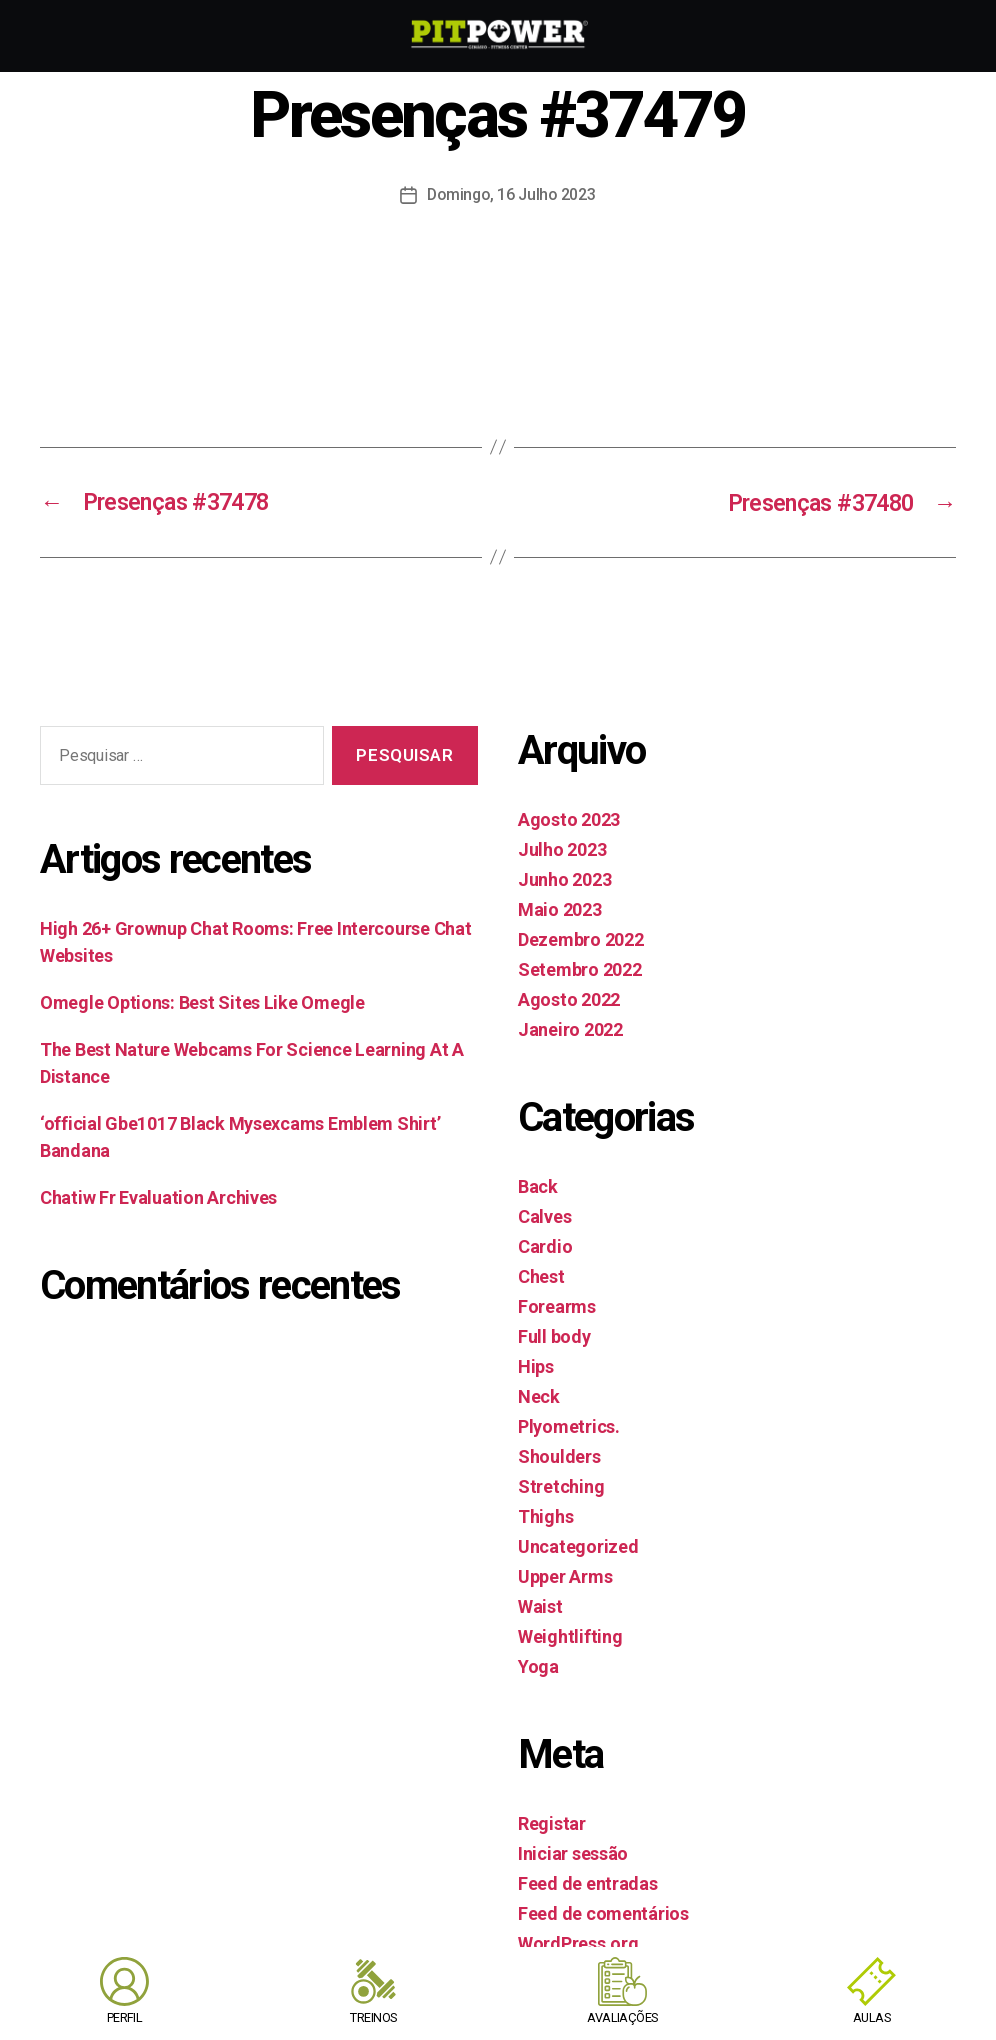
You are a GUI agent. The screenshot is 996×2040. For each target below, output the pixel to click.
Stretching (561, 1485)
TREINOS (373, 2017)
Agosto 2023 (569, 818)
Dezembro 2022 (581, 938)
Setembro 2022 (580, 968)
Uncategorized (578, 1545)
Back (538, 1185)
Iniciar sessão (573, 1852)
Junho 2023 (564, 878)
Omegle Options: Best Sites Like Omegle (202, 1001)
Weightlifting (570, 1635)
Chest (541, 1275)
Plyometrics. (569, 1425)
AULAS (871, 2017)
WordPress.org (578, 1942)
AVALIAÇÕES (623, 2017)
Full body (554, 1335)
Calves (544, 1215)
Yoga (538, 1665)
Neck (539, 1395)
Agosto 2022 (569, 998)
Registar (552, 1822)
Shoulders (559, 1455)
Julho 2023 (562, 848)
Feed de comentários (603, 1912)
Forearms (557, 1305)
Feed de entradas (588, 1882)
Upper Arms (565, 1575)
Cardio (545, 1245)
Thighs (545, 1515)
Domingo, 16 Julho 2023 (511, 194)
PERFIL (125, 2017)
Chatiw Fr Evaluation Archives (158, 1196)
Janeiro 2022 (570, 1028)
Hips (536, 1365)
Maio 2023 (560, 908)
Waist (540, 1605)
